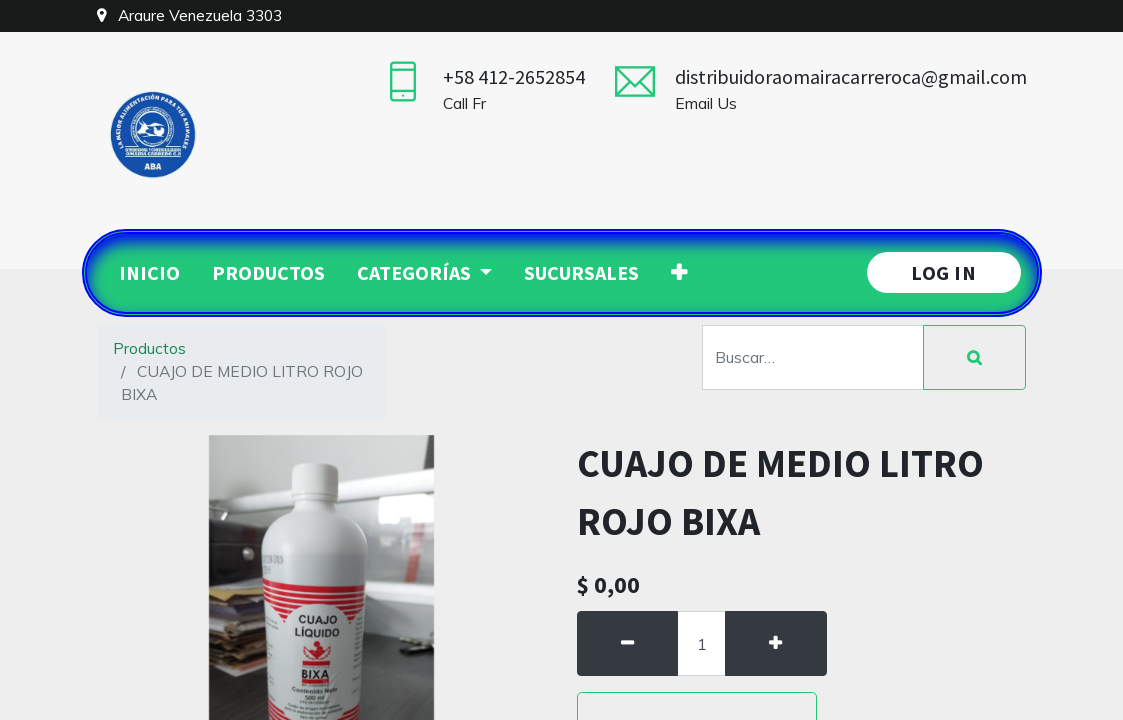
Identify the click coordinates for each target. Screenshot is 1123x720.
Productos (149, 348)
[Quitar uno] (628, 644)
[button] (679, 273)
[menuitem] (149, 273)
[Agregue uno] (776, 644)
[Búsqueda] (975, 358)
